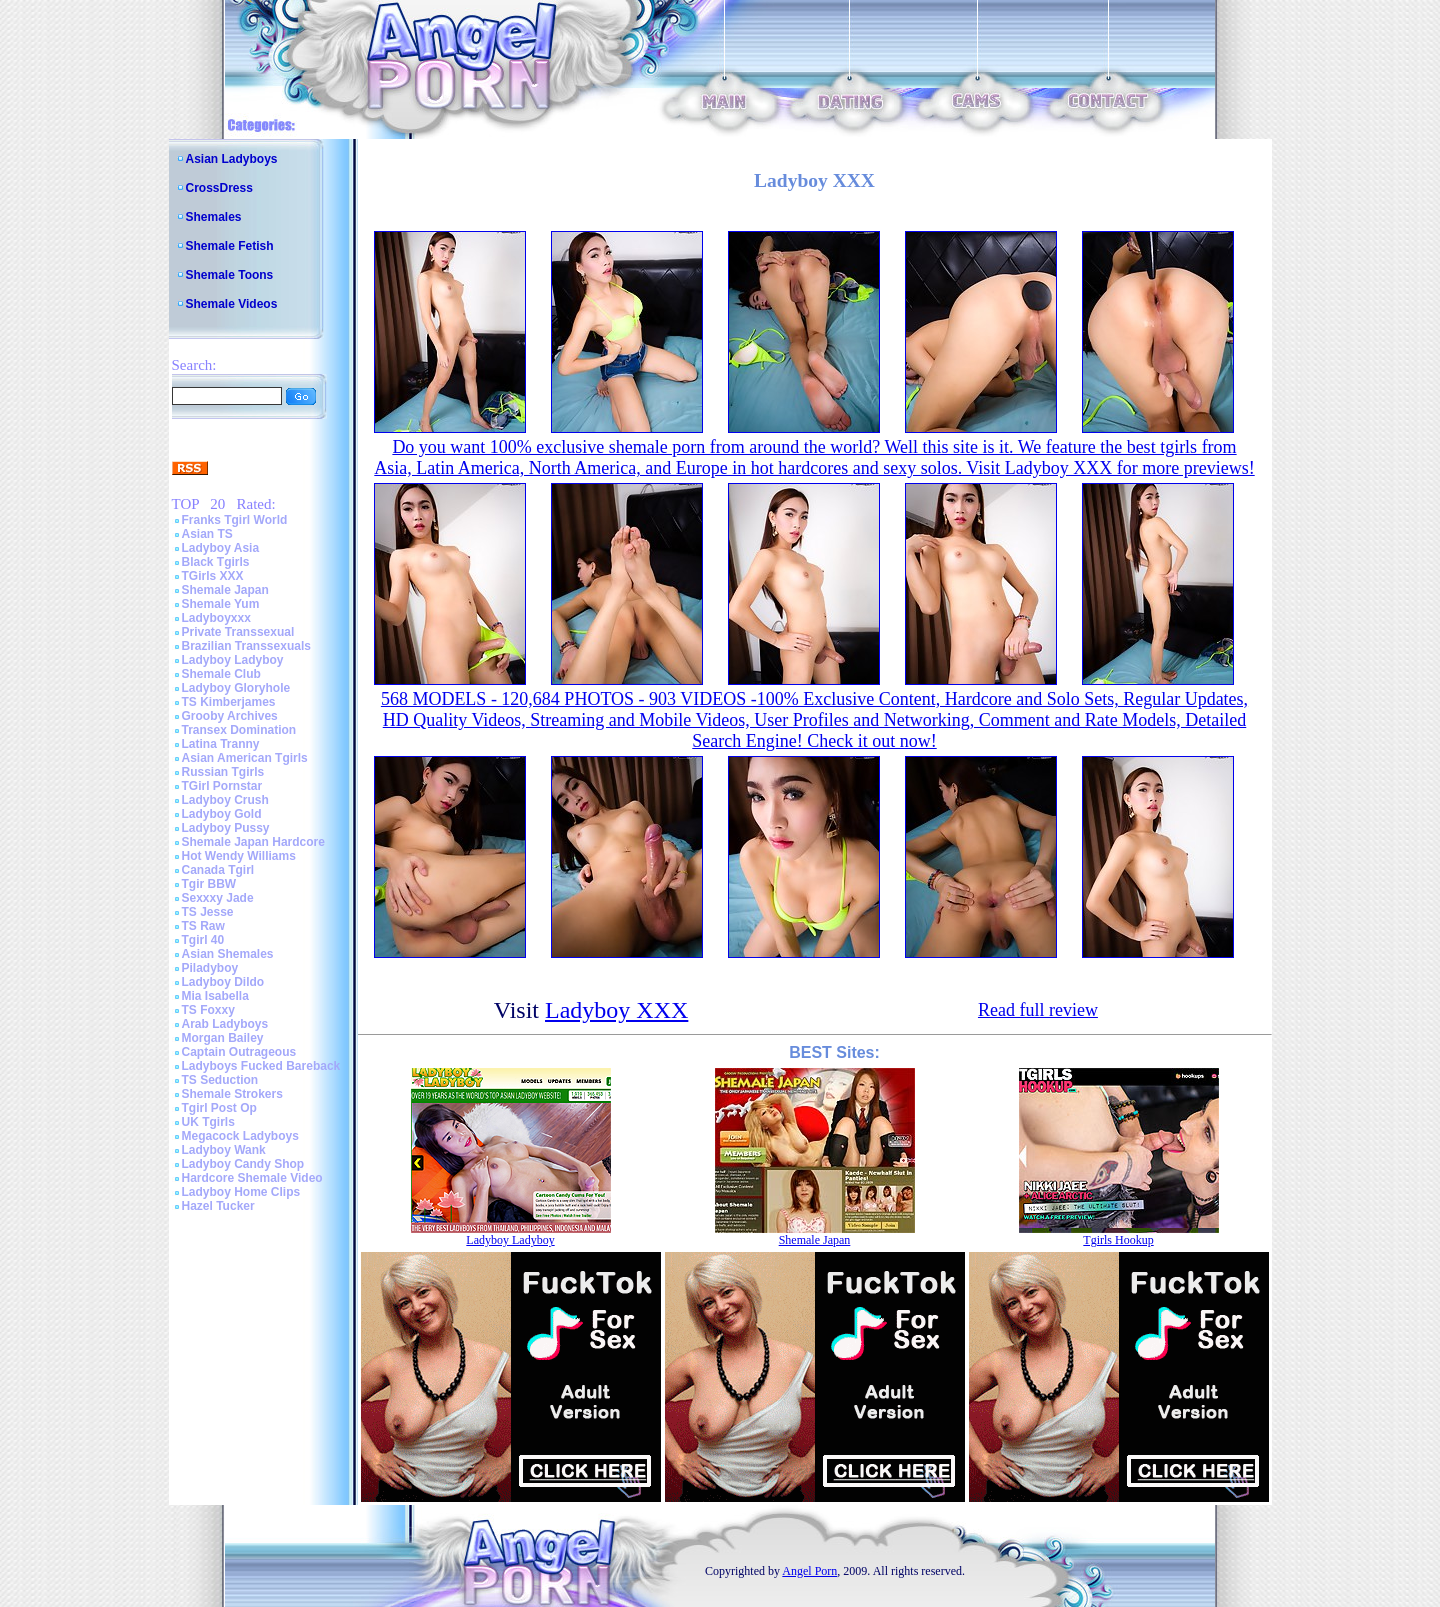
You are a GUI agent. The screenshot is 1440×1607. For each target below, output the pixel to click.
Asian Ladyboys (232, 159)
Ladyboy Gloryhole (236, 688)
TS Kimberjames (229, 702)
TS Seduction (220, 1080)
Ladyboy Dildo (223, 982)
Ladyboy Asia (221, 548)
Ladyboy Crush (225, 800)
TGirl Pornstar (222, 786)
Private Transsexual (238, 632)
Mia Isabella (215, 996)
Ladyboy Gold (222, 814)
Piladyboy (210, 968)
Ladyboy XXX (616, 1010)
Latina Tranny (221, 744)
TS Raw (203, 926)
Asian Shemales (228, 954)
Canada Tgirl (218, 870)
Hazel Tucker (218, 1206)
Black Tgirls (216, 562)
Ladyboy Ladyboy (233, 660)
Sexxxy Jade (218, 898)
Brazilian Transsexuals (246, 646)
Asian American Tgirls (245, 758)
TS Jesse (208, 912)
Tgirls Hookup (1118, 1240)
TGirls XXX (213, 576)
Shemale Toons (230, 275)
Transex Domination (239, 730)
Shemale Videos (232, 304)
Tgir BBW (209, 884)
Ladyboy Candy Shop (243, 1164)
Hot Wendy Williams (239, 856)
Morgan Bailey (223, 1038)
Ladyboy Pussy (226, 828)
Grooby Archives (230, 716)
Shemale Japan (225, 590)
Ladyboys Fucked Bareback (261, 1066)
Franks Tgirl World (235, 520)
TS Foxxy (208, 1010)
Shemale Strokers (232, 1094)
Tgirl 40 (203, 940)
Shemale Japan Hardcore (253, 842)
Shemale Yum (221, 604)
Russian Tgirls (223, 772)
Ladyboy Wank (224, 1150)
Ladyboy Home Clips (241, 1192)
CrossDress (219, 188)
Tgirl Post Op (219, 1108)
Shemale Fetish (230, 246)
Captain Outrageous (239, 1052)
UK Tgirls (208, 1122)
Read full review (1038, 1010)
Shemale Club (221, 674)
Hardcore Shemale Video (252, 1178)
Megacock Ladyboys (240, 1136)
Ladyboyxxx (216, 618)
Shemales (214, 217)
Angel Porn (809, 1571)
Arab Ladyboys (225, 1024)
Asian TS (207, 534)
